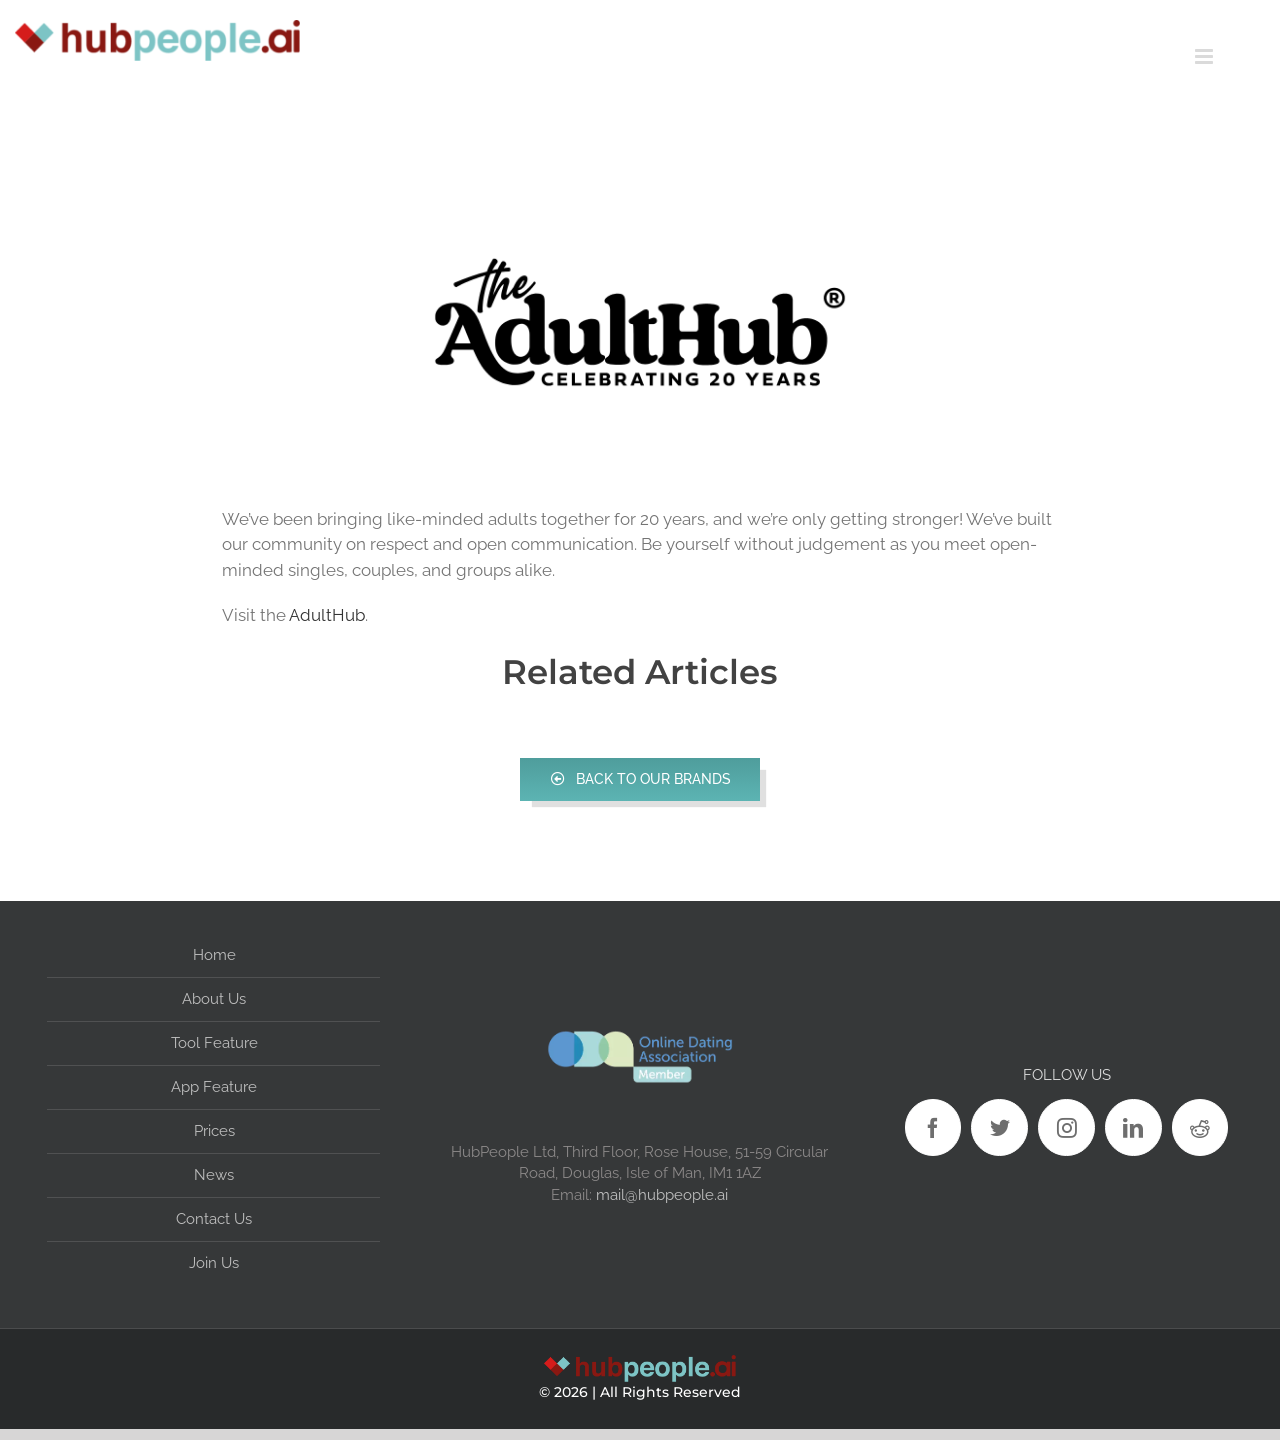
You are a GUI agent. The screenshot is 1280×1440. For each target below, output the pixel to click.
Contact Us (214, 1219)
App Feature (214, 1087)
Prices (214, 1131)
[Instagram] (1066, 1127)
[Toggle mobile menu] (1237, 56)
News (214, 1175)
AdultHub (327, 615)
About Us (214, 999)
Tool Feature (214, 1043)
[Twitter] (999, 1127)
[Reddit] (1200, 1127)
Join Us (214, 1263)
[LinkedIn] (1133, 1127)
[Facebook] (933, 1127)
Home (214, 955)
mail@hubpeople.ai (662, 1194)
